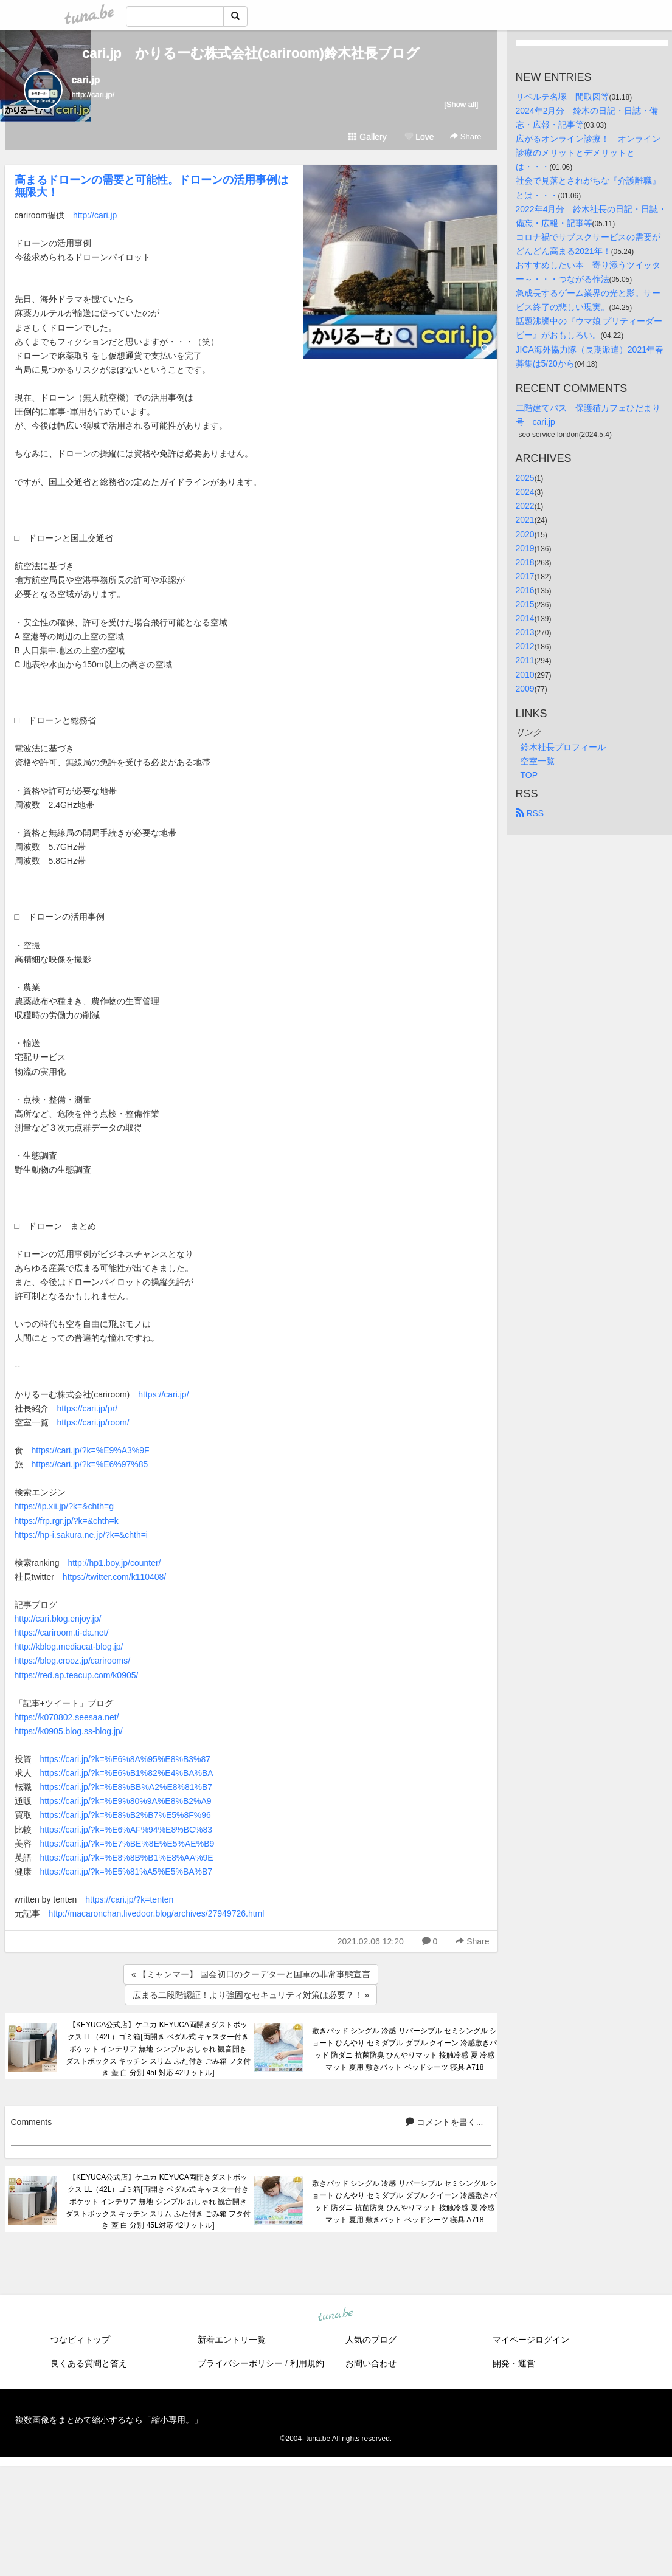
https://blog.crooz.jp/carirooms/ (73, 1660)
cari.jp (86, 80)
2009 (525, 689)
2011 (525, 660)
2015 (525, 604)
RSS (530, 813)
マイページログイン (531, 2339)
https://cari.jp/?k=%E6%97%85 (90, 1464)
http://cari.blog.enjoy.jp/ (58, 1619)
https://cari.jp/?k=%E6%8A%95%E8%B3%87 (125, 1759)
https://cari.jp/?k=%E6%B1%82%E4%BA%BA (126, 1773)
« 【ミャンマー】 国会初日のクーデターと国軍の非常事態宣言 (251, 1974)
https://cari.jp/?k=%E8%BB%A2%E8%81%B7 (126, 1787)
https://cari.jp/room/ (93, 1422)
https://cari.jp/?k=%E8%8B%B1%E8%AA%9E (126, 1857)
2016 (525, 590)
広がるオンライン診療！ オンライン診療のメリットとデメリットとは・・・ (588, 152)
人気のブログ (371, 2339)
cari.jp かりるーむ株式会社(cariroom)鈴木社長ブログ (251, 53)
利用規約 (307, 2363)
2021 (525, 520)
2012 (525, 646)
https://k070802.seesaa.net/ (67, 1717)
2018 (525, 562)
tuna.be (336, 2315)
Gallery (367, 137)
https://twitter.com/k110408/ (114, 1577)
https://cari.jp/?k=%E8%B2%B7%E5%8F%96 (125, 1815)
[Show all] (461, 104)
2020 (525, 534)
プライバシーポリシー (240, 2363)
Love (419, 137)
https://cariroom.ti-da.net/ (62, 1633)
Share (465, 136)
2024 (525, 492)
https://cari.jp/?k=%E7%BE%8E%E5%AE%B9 (127, 1843)
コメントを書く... (444, 2122)
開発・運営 (514, 2363)
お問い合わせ (371, 2363)
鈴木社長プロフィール (563, 747)
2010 (525, 675)
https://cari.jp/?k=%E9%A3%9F (91, 1450)
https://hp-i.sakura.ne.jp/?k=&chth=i (81, 1535)
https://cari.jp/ (163, 1394)
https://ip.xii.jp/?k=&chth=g (64, 1506)
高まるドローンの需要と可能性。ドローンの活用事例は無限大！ (151, 186)
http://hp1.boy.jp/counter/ (114, 1563)
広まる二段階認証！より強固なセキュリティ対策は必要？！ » (251, 1995)
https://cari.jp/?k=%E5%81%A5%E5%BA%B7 (126, 1871)
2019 (525, 548)
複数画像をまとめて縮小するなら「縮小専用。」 (109, 2420)
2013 (525, 632)
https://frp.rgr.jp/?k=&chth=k (67, 1521)
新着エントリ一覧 (232, 2339)
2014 (525, 618)
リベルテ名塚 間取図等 (562, 97)
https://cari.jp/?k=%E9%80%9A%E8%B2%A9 (126, 1801)
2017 (525, 576)
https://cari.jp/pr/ (87, 1408)
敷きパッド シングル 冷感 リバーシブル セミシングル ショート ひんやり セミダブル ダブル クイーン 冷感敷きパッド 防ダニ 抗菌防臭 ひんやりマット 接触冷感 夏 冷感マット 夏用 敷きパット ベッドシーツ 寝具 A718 (404, 2049)
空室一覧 (538, 761)
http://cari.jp (95, 215)
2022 (525, 506)
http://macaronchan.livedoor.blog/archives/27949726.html (157, 1913)
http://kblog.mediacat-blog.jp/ (69, 1646)
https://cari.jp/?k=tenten (129, 1899)
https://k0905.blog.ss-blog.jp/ (69, 1731)
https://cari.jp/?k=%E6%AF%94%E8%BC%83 (126, 1829)
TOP (529, 775)
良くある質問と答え (88, 2363)
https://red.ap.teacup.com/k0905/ (77, 1675)
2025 (525, 478)
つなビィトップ (80, 2339)
